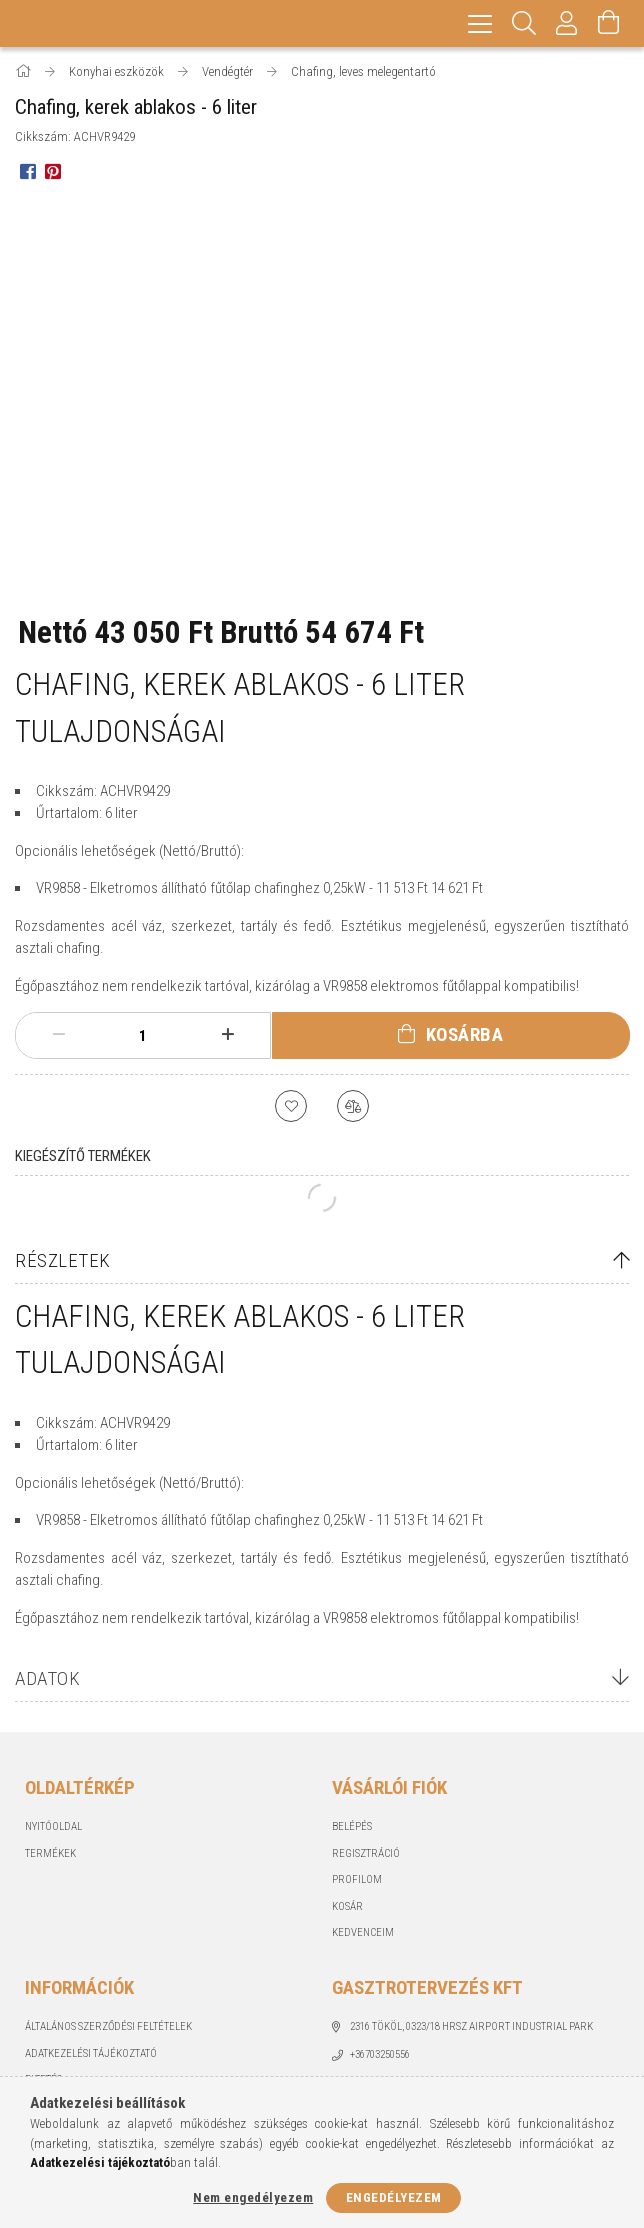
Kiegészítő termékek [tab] (83, 1156)
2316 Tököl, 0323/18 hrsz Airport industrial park (471, 2026)
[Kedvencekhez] (291, 1106)
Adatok (47, 1678)
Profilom (357, 1879)
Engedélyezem (394, 2197)
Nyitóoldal (53, 1826)
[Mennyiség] (143, 1036)
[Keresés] (524, 23)
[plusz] (227, 1035)
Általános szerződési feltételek (108, 2026)
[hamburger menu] (480, 23)
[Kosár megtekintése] (609, 23)
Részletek (63, 1260)
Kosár (347, 1906)
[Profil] (567, 23)
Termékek (50, 1853)
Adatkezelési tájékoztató (91, 2053)
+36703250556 (380, 2054)
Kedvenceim (363, 1932)
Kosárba (465, 1034)
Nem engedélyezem (253, 2197)
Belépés (352, 1826)
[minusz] (58, 1035)
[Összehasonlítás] (353, 1106)
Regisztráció (366, 1853)
